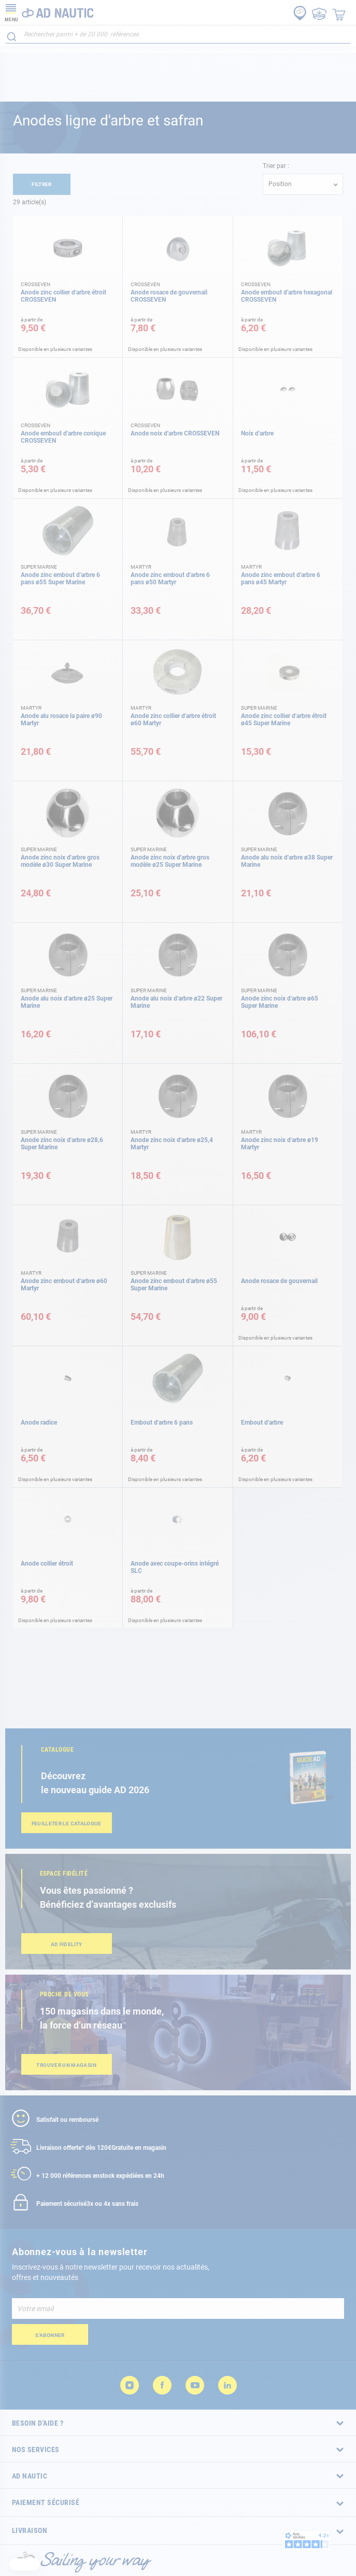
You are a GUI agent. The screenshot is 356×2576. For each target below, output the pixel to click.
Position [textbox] (280, 184)
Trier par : (276, 166)
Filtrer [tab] (42, 184)
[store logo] (49, 12)
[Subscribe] (50, 2334)
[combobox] (178, 34)
